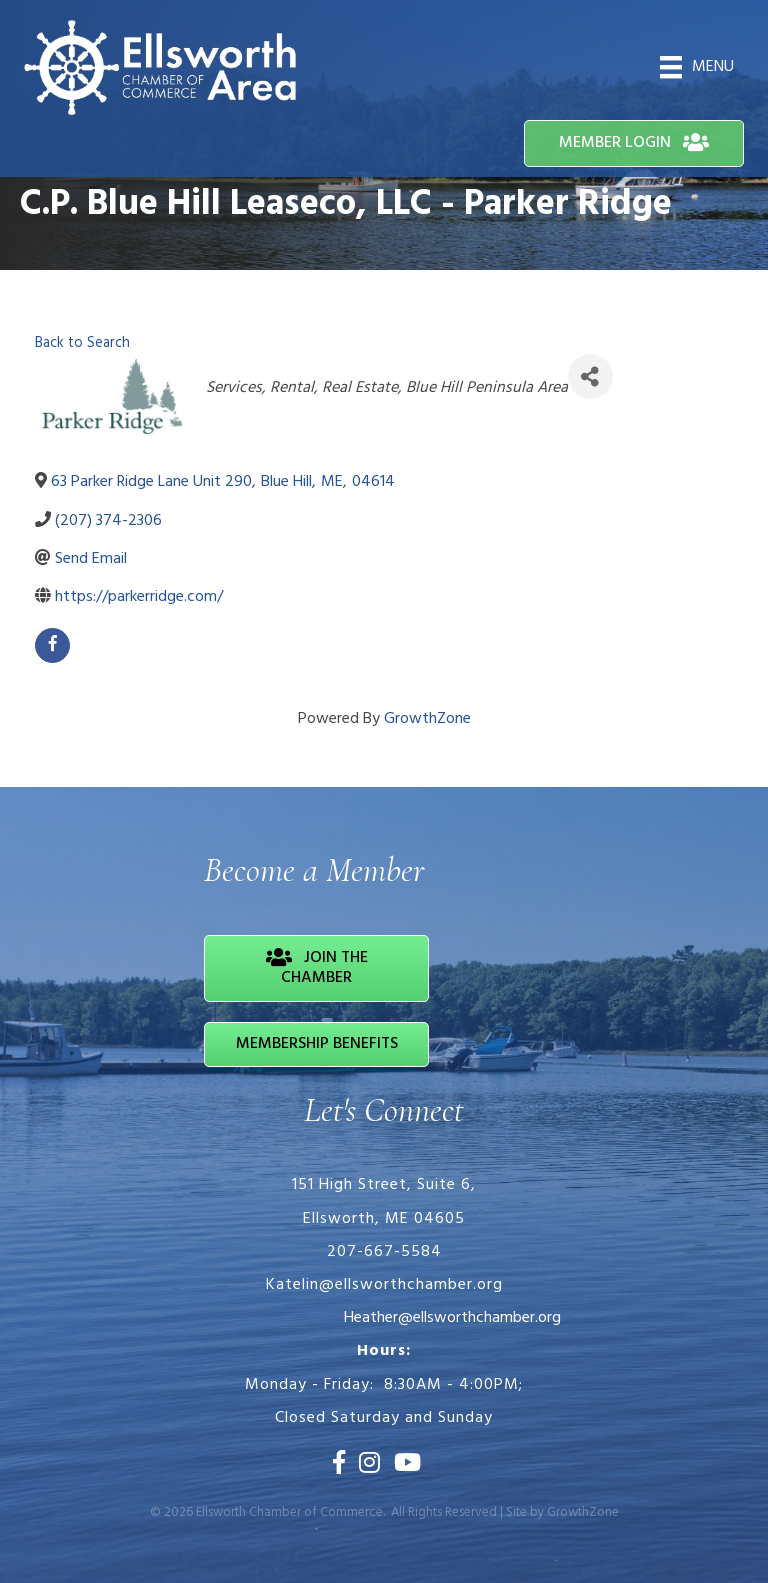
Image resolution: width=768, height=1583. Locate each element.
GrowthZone (427, 719)
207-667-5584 (384, 1252)
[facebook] (52, 645)
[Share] (590, 376)
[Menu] (697, 67)
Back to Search (82, 343)
